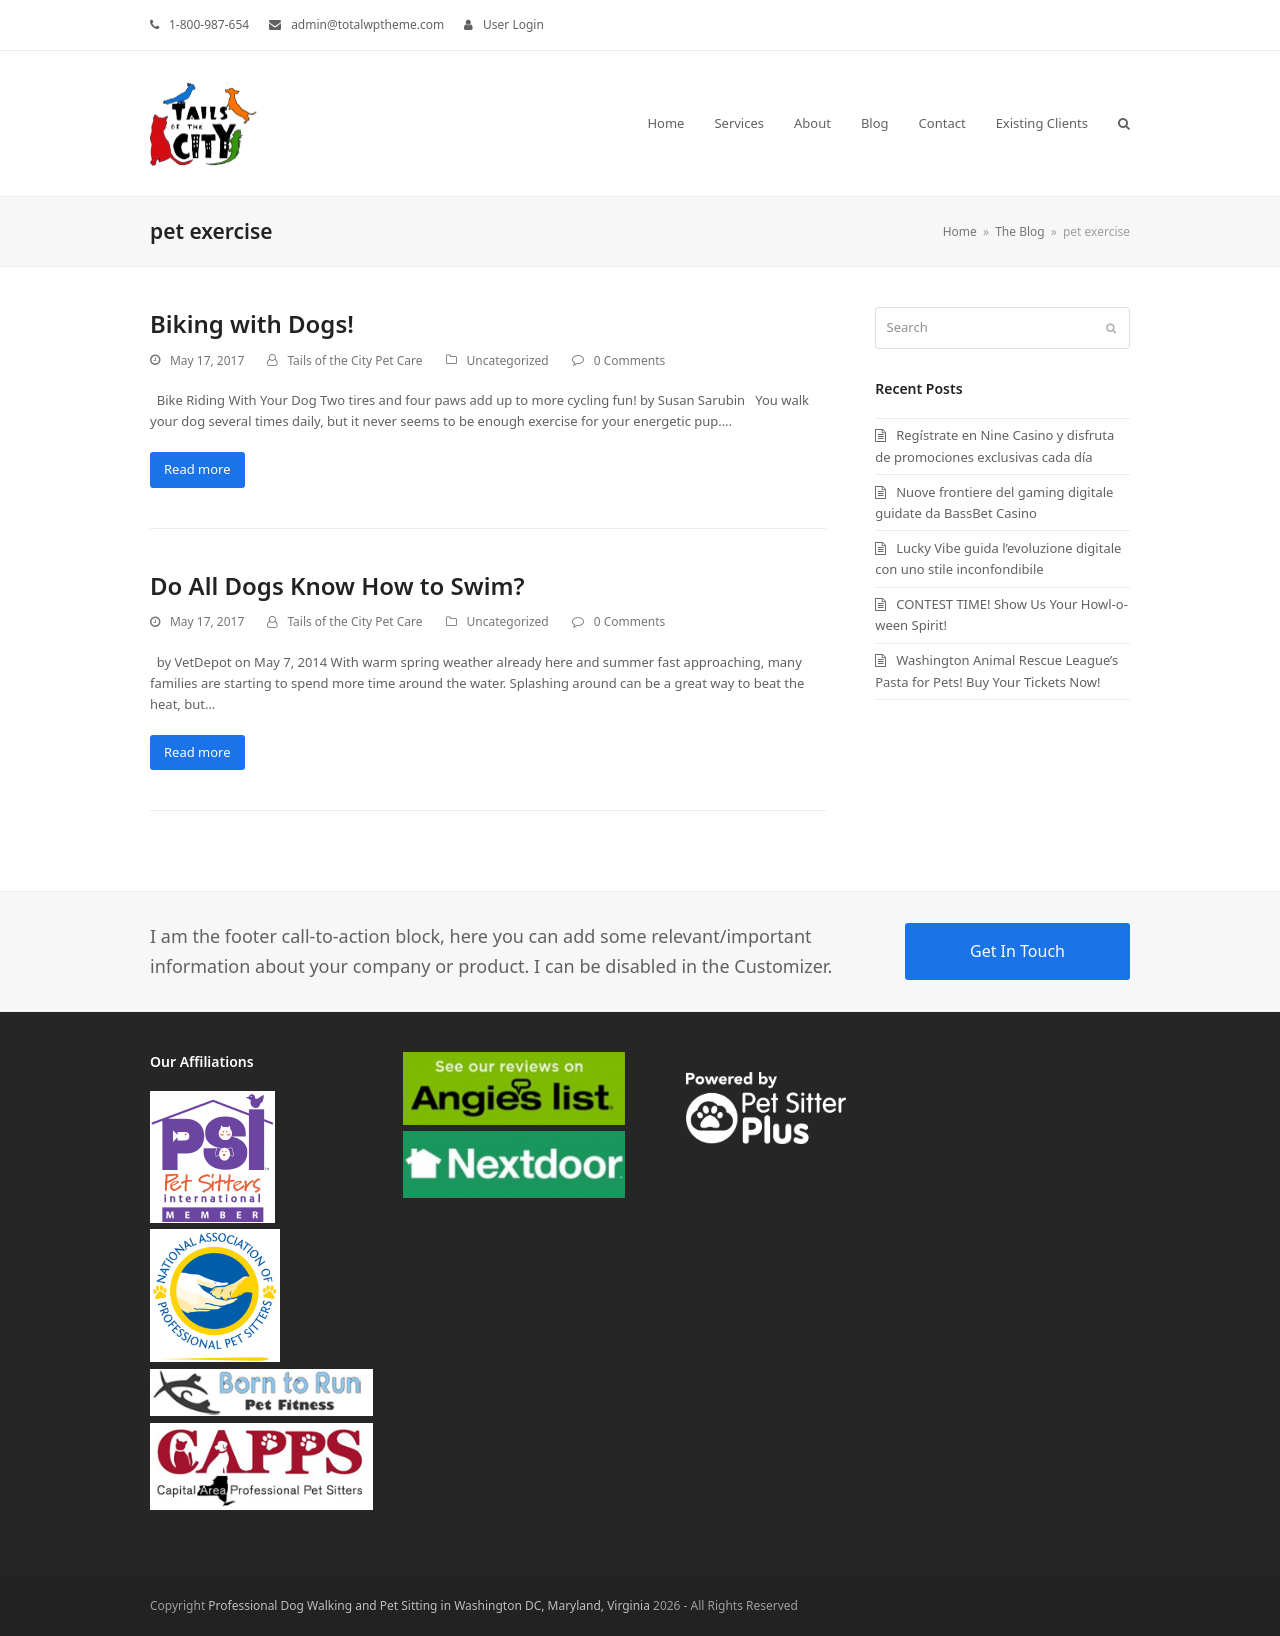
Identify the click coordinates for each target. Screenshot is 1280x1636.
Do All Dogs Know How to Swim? (337, 585)
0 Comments (629, 360)
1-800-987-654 (209, 24)
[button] (1124, 123)
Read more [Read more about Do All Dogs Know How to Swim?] (197, 752)
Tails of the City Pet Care (354, 360)
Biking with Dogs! (252, 323)
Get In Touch (1017, 951)
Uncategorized (508, 360)
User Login (513, 24)
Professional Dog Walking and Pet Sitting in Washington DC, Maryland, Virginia (429, 1605)
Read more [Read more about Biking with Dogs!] (197, 469)
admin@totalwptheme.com (367, 24)
